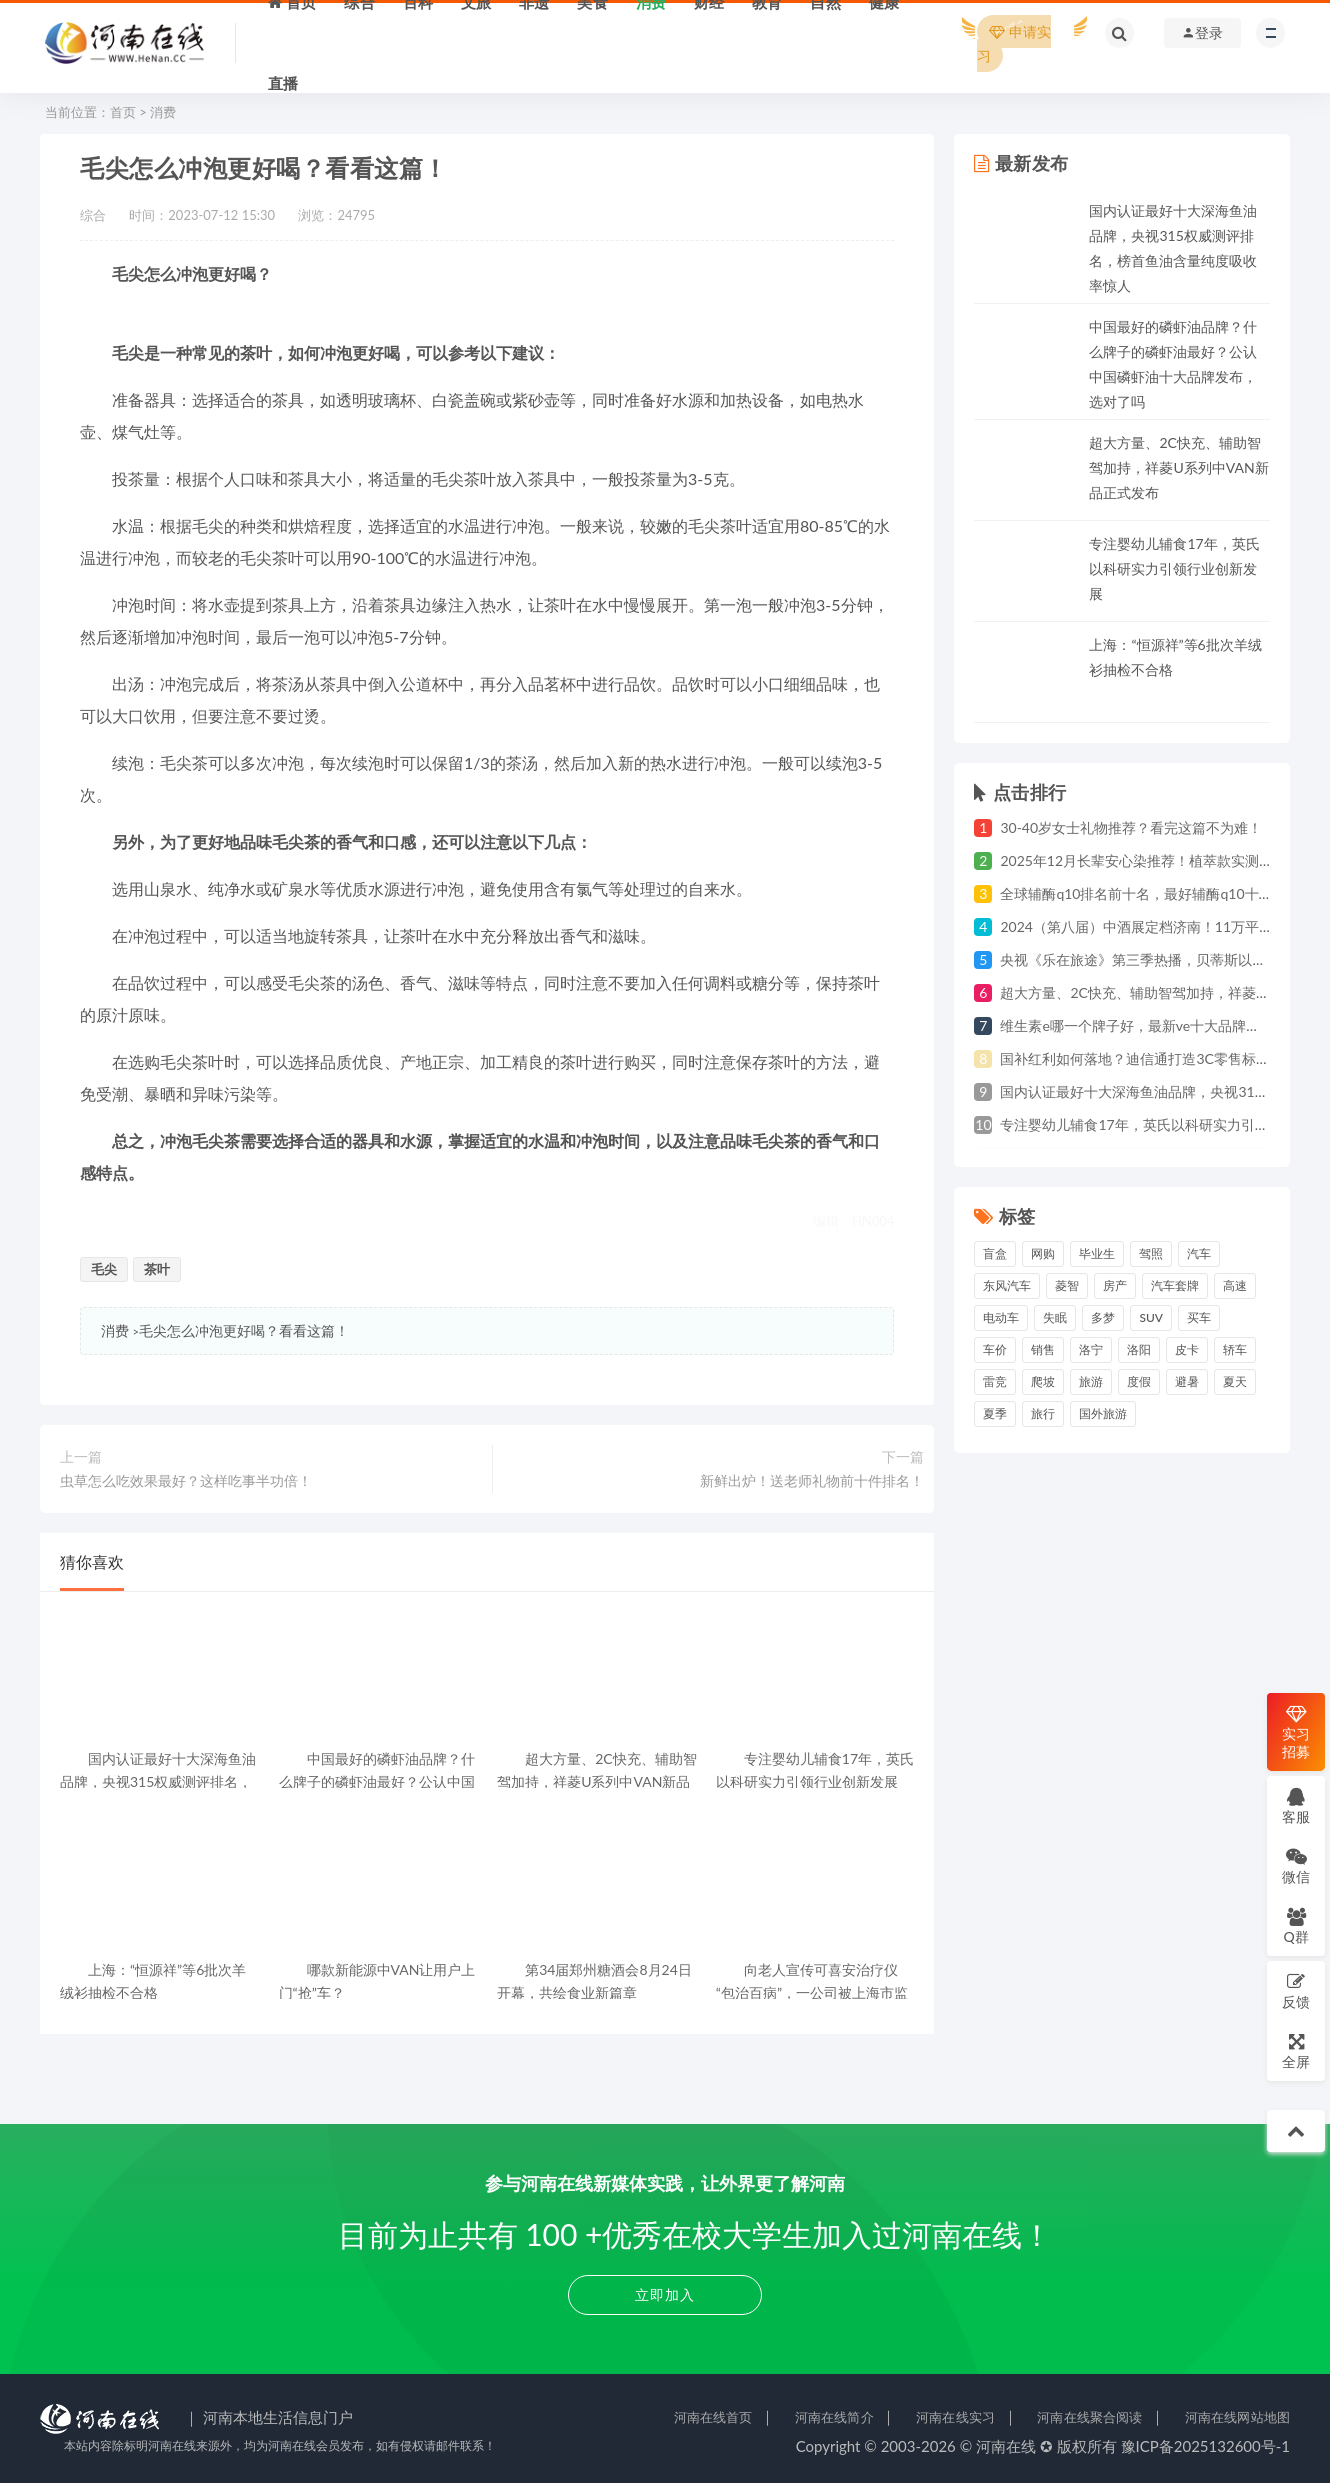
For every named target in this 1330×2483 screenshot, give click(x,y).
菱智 (1067, 1285)
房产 (1115, 1285)
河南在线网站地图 (1237, 2417)
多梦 (1103, 1317)
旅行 (1043, 1413)
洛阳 (1139, 1349)
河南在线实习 (955, 2417)
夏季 (995, 1413)
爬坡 (1043, 1381)
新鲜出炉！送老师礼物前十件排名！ (812, 1480)
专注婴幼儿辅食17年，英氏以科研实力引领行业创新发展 (1174, 568)
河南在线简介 (834, 2417)
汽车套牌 (1175, 1285)
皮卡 (1187, 1349)
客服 (1296, 1805)
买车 (1199, 1317)
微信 (1296, 1865)
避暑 (1187, 1381)
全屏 (1296, 2050)
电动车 (1001, 1317)
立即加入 (665, 2294)
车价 (995, 1349)
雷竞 (995, 1381)
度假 (1139, 1381)
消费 (163, 112)
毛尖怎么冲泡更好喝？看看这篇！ (244, 1330)
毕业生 (1097, 1253)
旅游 (1091, 1381)
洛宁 (1091, 1349)
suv (1151, 1317)
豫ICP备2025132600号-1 (1206, 2446)
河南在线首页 (713, 2417)
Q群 (1295, 1925)
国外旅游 (1103, 1413)
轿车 (1235, 1349)
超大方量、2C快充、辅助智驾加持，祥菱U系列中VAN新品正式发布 (1178, 467)
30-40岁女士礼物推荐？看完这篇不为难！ (1131, 827)
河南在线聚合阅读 (1089, 2417)
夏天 (1235, 1381)
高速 (1235, 1285)
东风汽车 (1007, 1285)
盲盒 (995, 1253)
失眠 (1055, 1317)
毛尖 (104, 1269)
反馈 (1296, 1990)
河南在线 (1006, 2446)
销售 (1043, 1349)
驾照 (1151, 1253)
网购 (1043, 1253)
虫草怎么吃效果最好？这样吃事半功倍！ (186, 1480)
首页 (123, 112)
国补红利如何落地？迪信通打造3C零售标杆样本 (1148, 1058)
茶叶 (157, 1269)
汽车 (1199, 1253)
